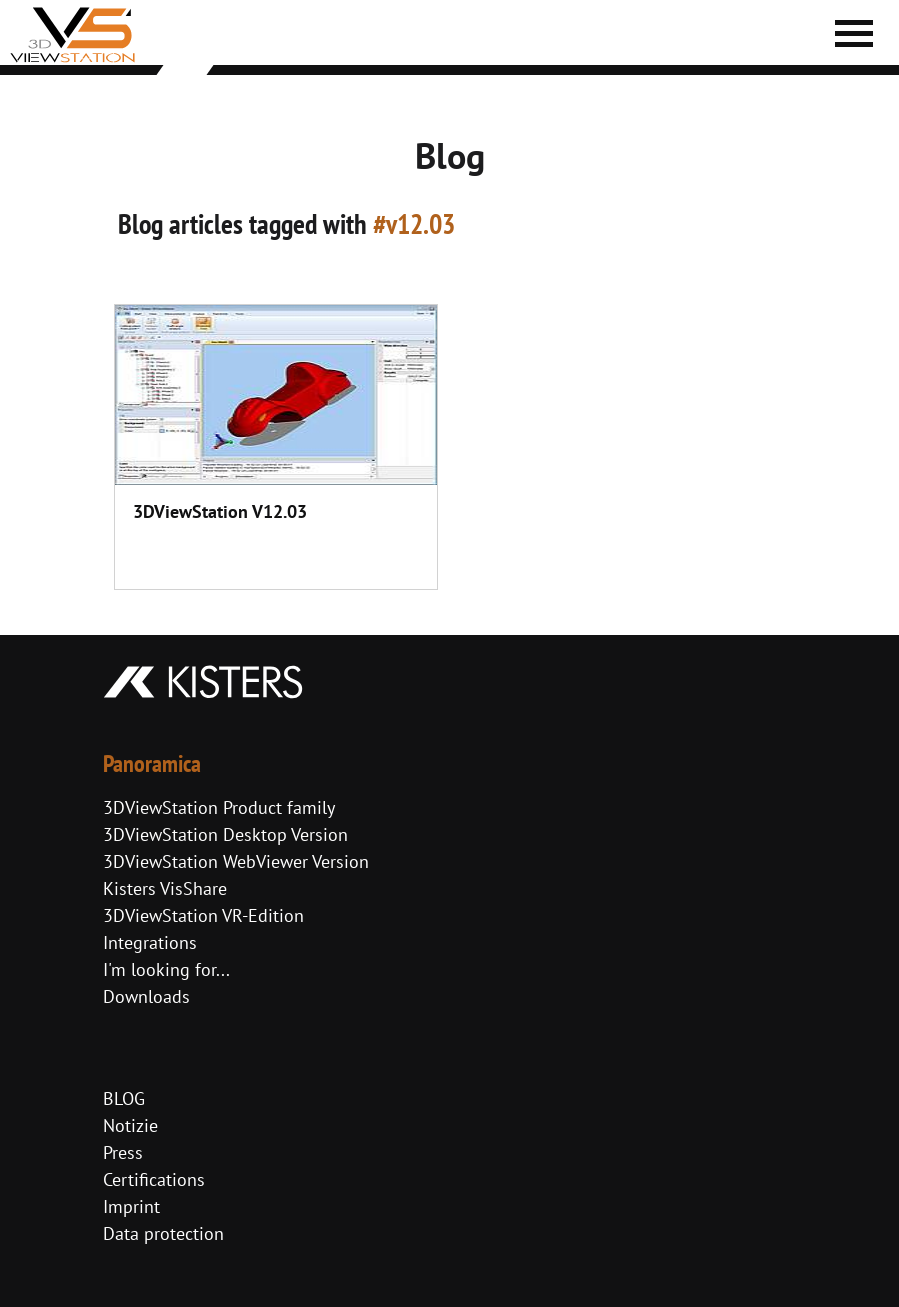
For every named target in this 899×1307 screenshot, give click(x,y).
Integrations (150, 942)
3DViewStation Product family (219, 807)
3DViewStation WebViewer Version (236, 861)
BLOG (124, 1098)
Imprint (131, 1206)
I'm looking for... (166, 969)
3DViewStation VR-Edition (203, 915)
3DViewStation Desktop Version (225, 834)
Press (123, 1152)
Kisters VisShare (165, 888)
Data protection (163, 1233)
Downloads (146, 996)
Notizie (130, 1125)
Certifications (154, 1179)
